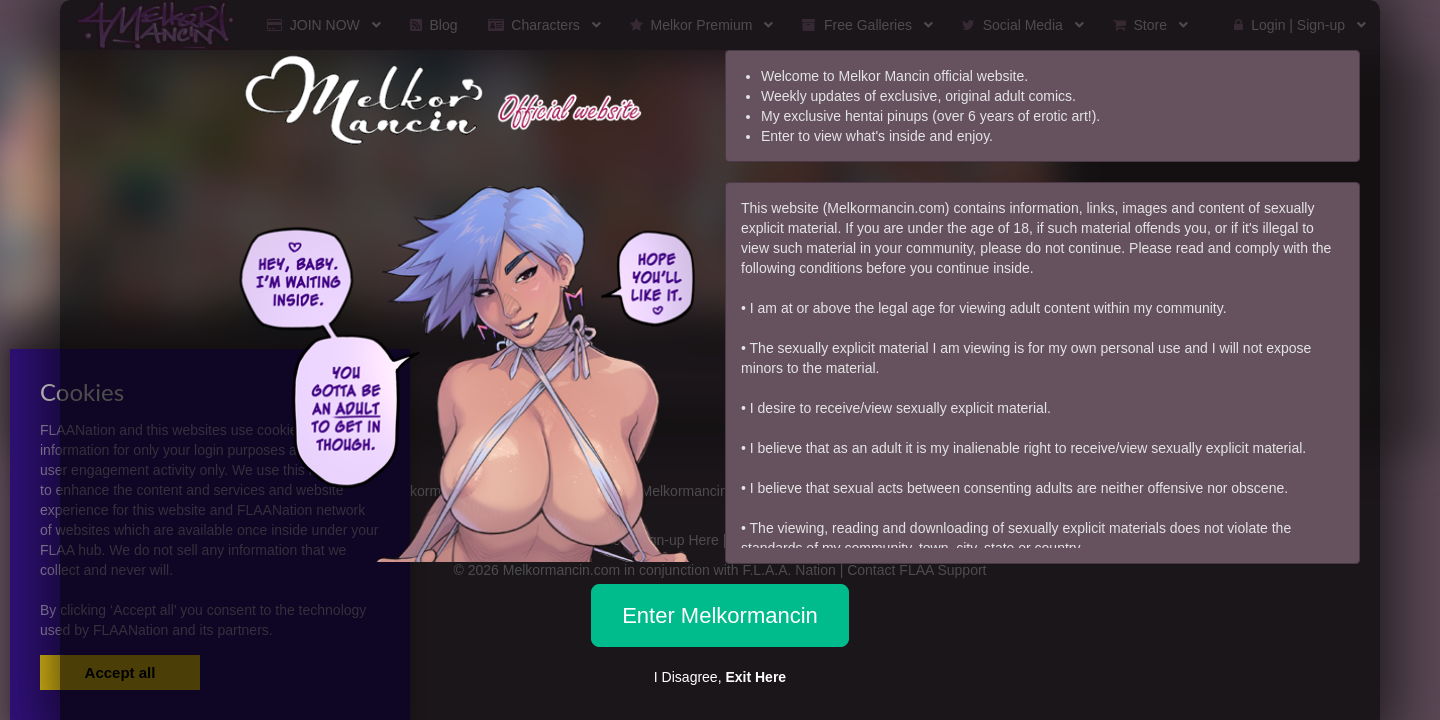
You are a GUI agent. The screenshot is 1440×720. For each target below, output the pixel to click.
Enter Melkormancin (720, 615)
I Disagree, (720, 677)
